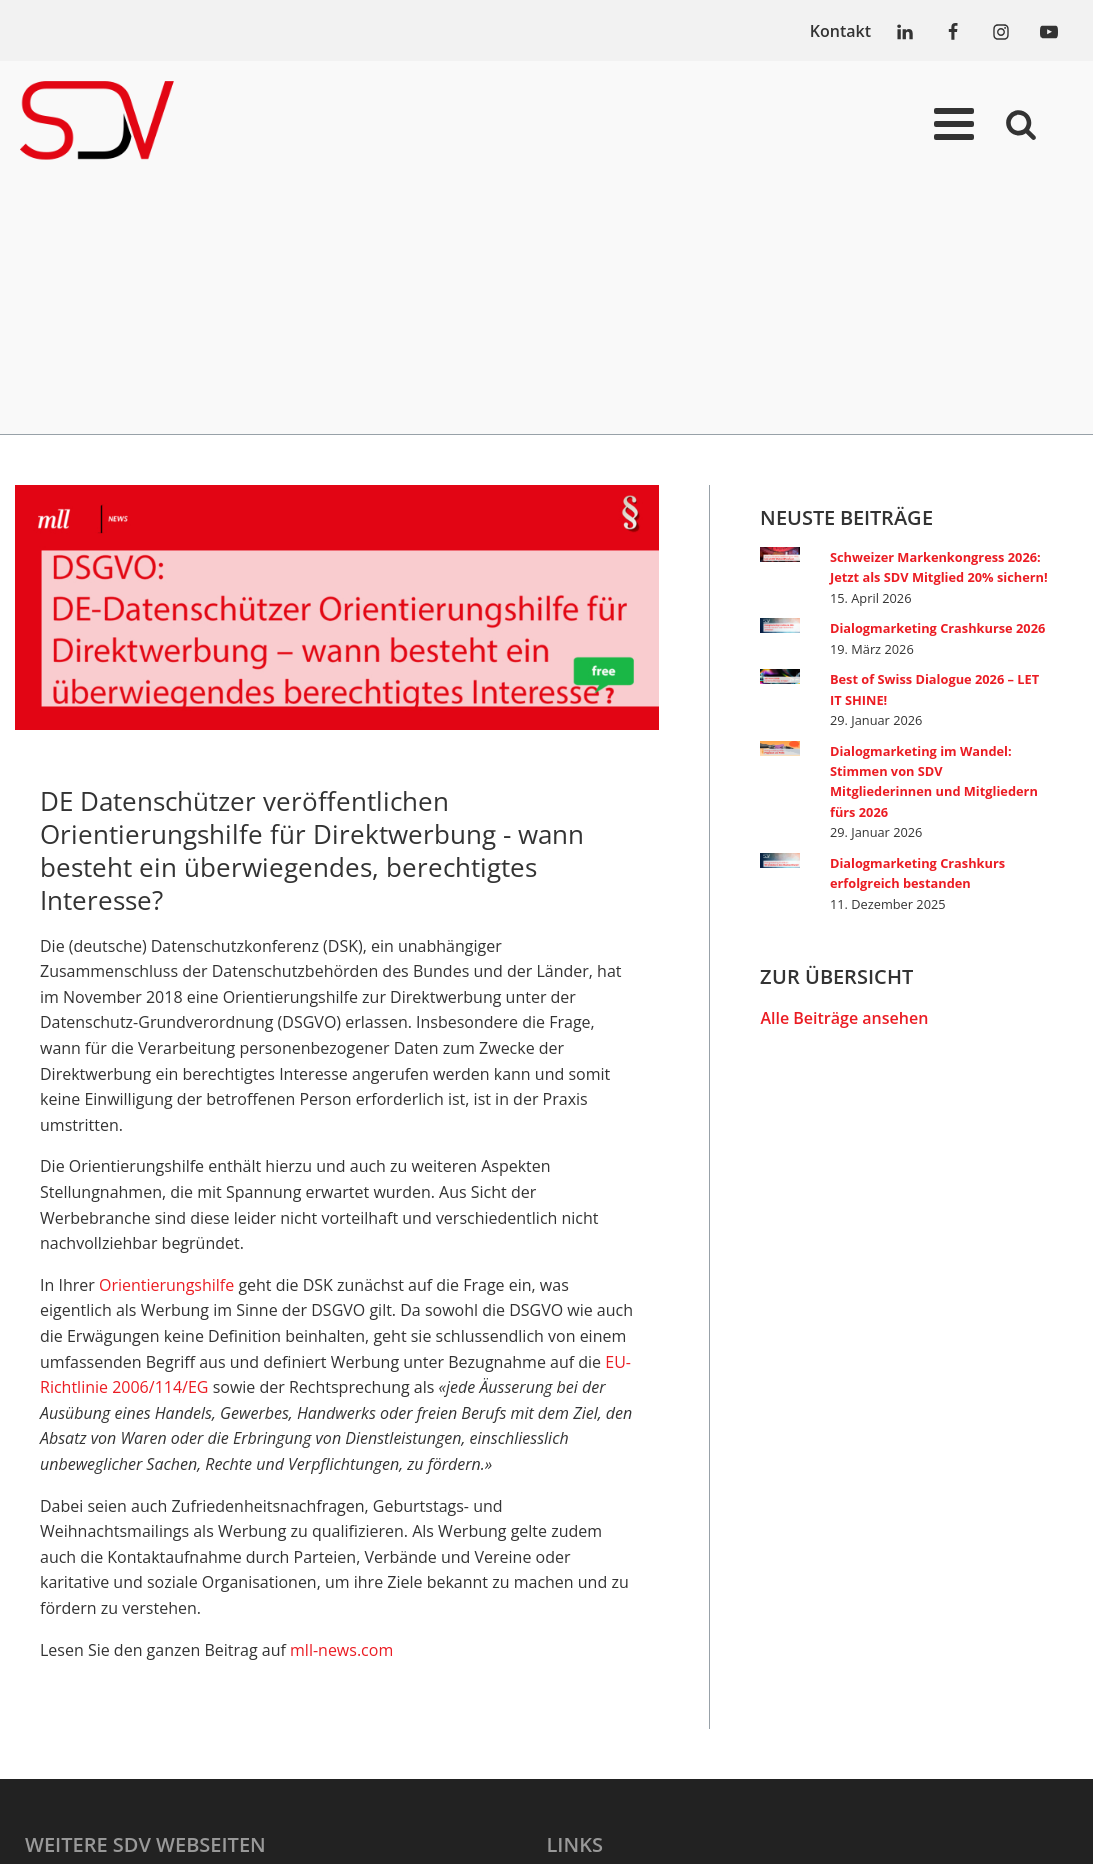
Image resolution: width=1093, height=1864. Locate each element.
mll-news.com (341, 1650)
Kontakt (840, 31)
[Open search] (1021, 124)
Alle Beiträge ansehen (844, 1018)
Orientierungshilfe (166, 1285)
